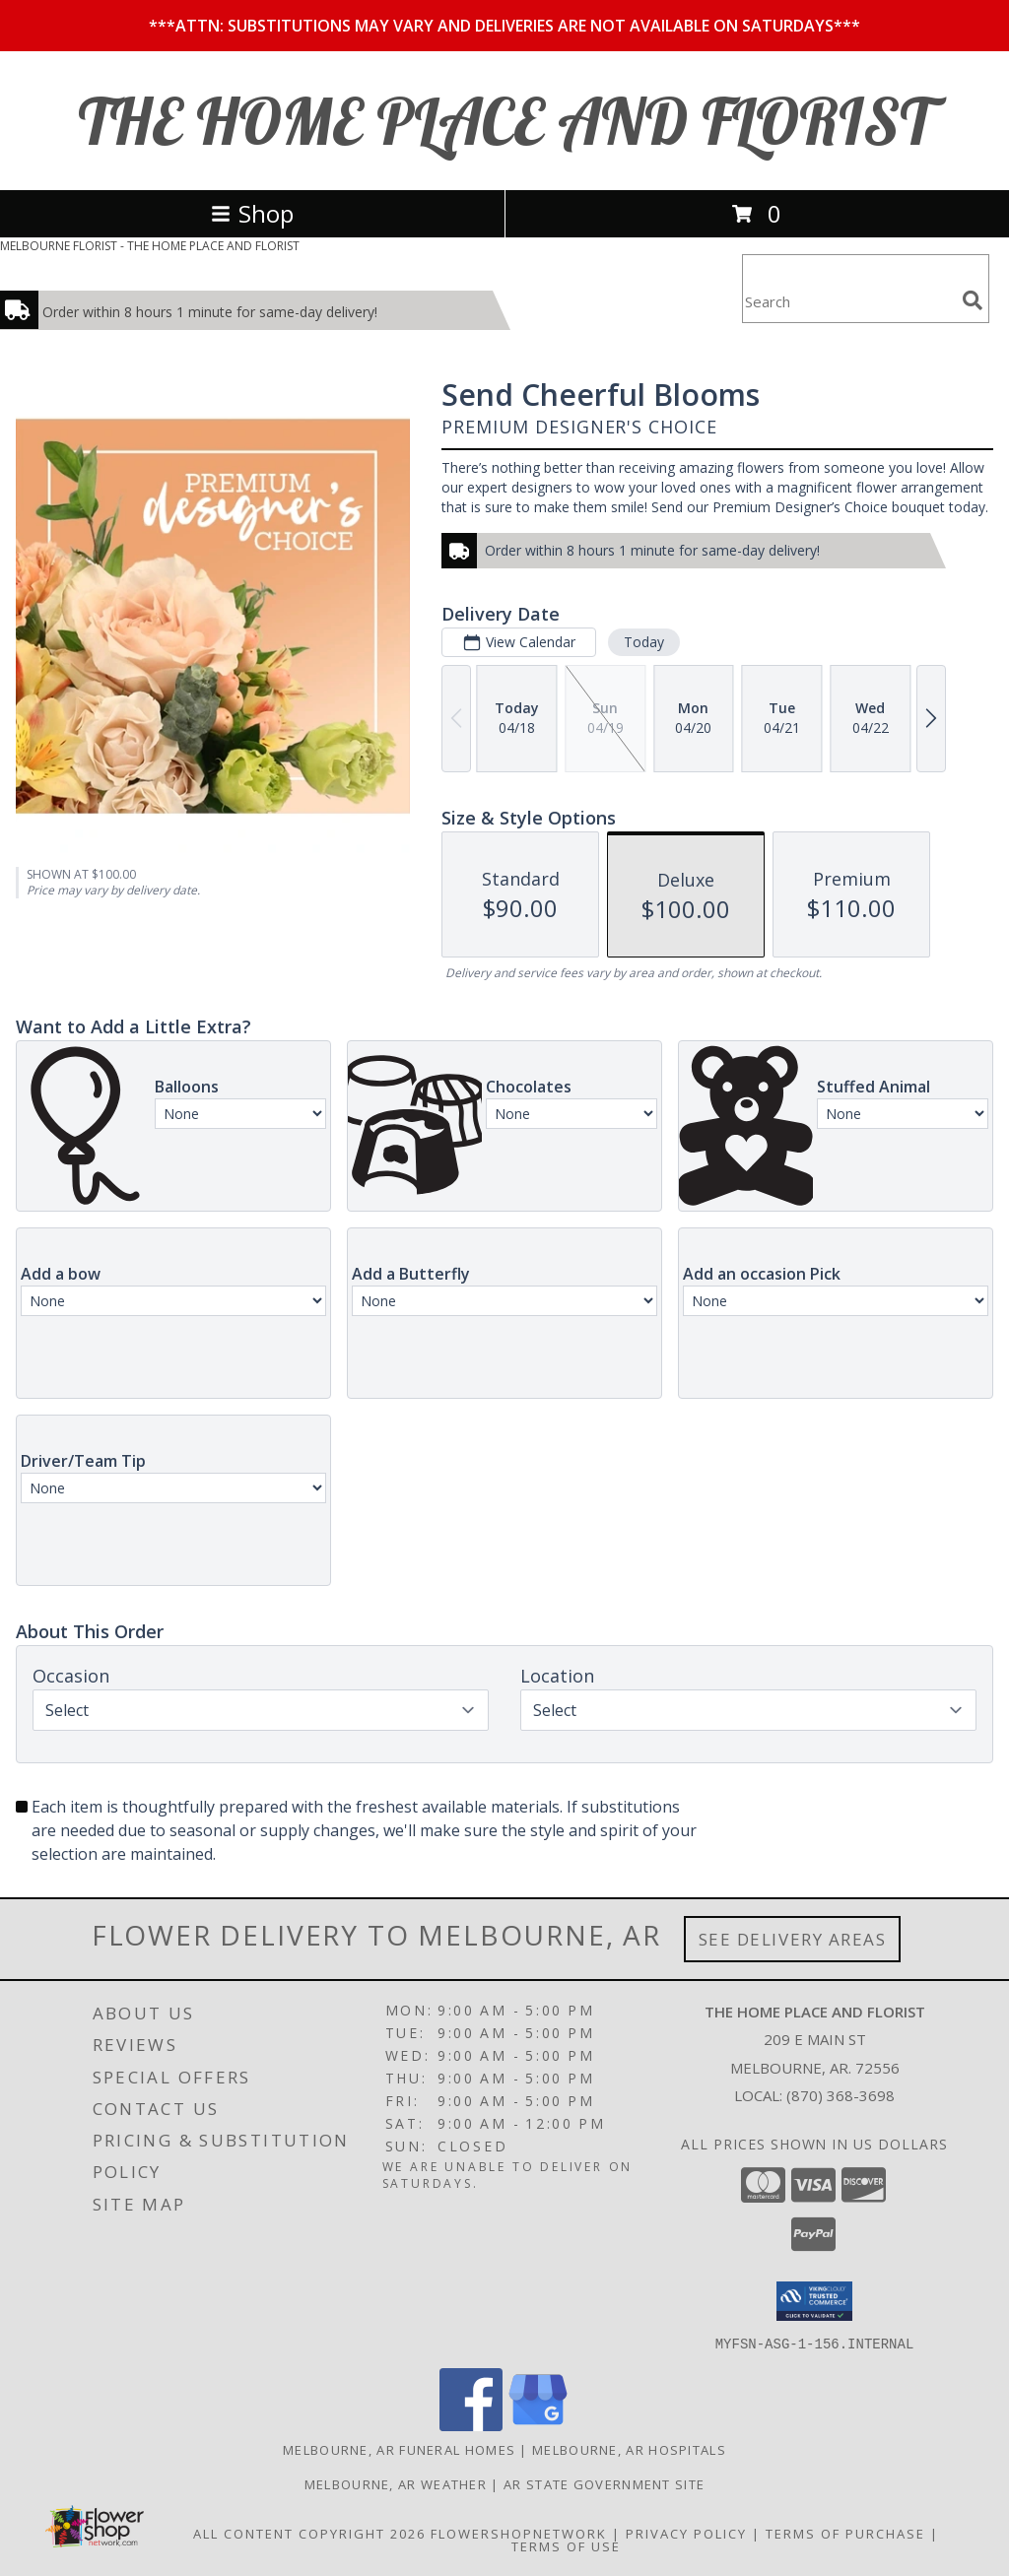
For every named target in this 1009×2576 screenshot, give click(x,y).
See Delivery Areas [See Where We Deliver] (793, 1939)
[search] (972, 300)
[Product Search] (848, 301)
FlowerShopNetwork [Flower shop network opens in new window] (519, 2533)
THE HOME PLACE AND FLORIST (504, 121)
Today (644, 641)
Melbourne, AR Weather (395, 2483)
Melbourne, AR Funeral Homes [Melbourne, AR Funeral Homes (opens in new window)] (399, 2449)
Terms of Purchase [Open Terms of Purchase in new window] (845, 2533)
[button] (814, 2301)
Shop (252, 213)
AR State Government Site (604, 2483)
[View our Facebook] (471, 2424)
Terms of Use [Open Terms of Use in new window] (566, 2545)
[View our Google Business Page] (538, 2424)
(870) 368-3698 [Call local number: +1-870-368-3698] (840, 2095)
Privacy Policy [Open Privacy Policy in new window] (686, 2533)
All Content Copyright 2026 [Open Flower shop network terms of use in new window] (309, 2533)
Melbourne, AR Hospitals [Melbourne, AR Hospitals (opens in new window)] (629, 2449)
